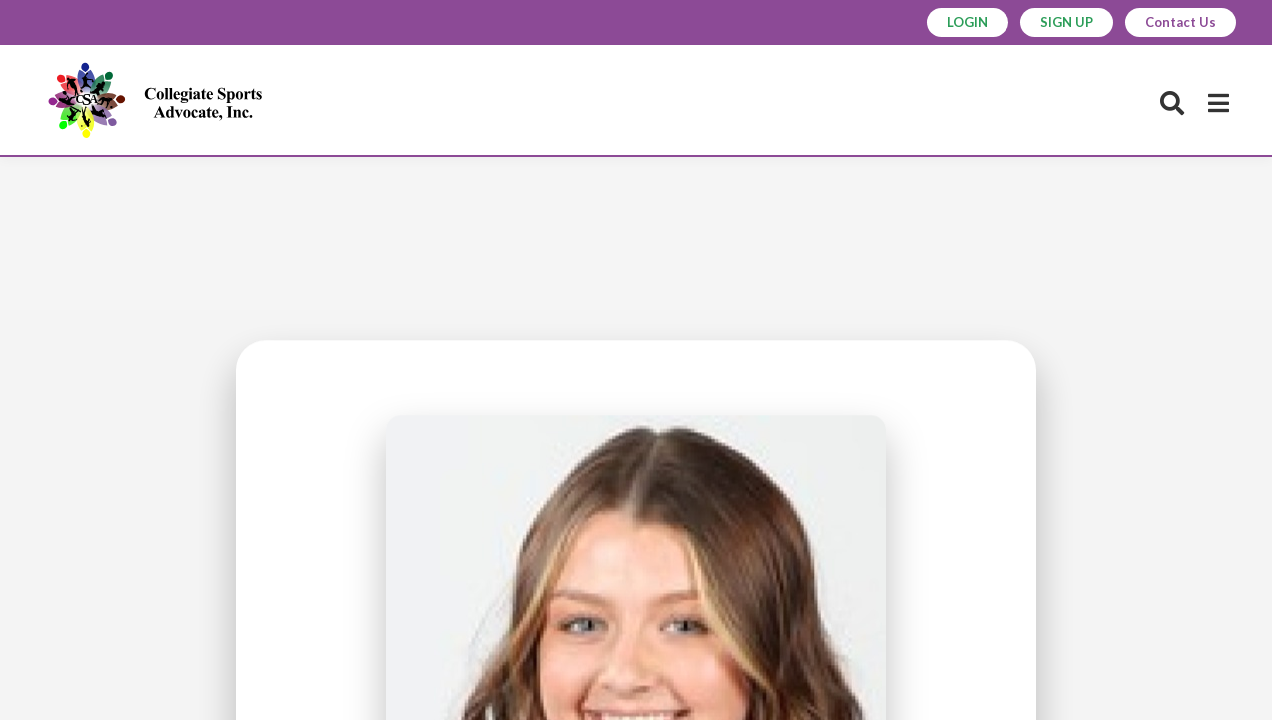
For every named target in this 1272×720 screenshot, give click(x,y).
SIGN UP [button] (1066, 22)
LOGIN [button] (967, 22)
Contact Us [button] (1180, 22)
